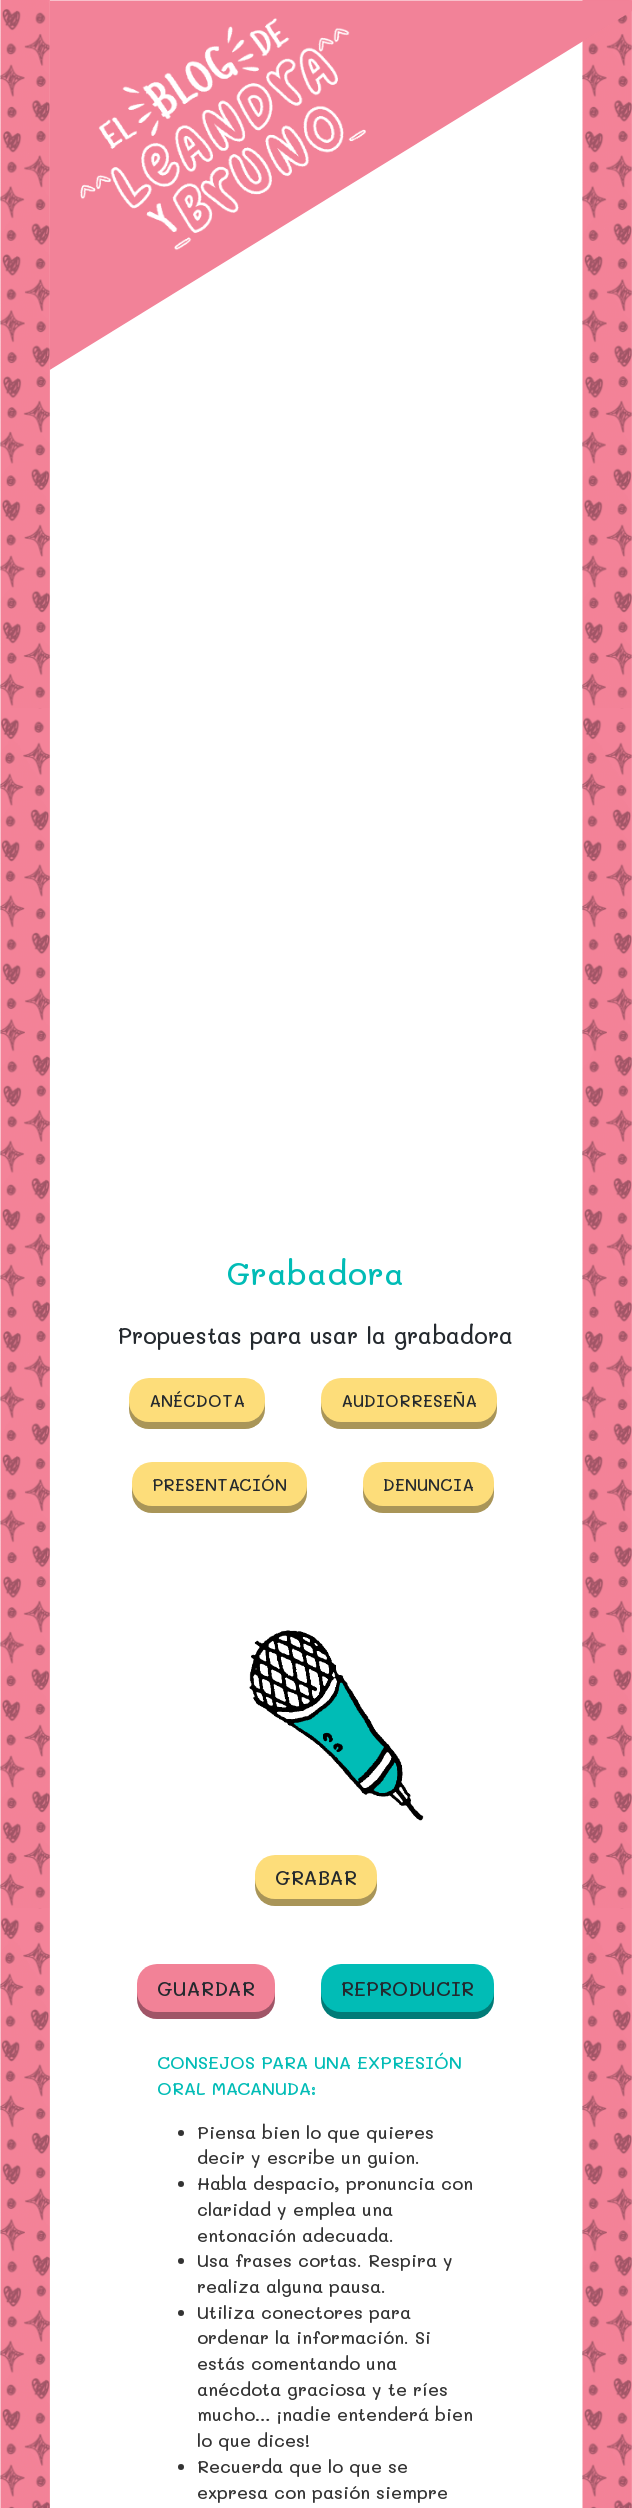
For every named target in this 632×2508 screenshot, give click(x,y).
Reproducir (407, 1988)
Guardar (206, 1988)
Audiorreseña (409, 1400)
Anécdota (197, 1400)
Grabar (316, 1877)
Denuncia (428, 1484)
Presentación (219, 1484)
